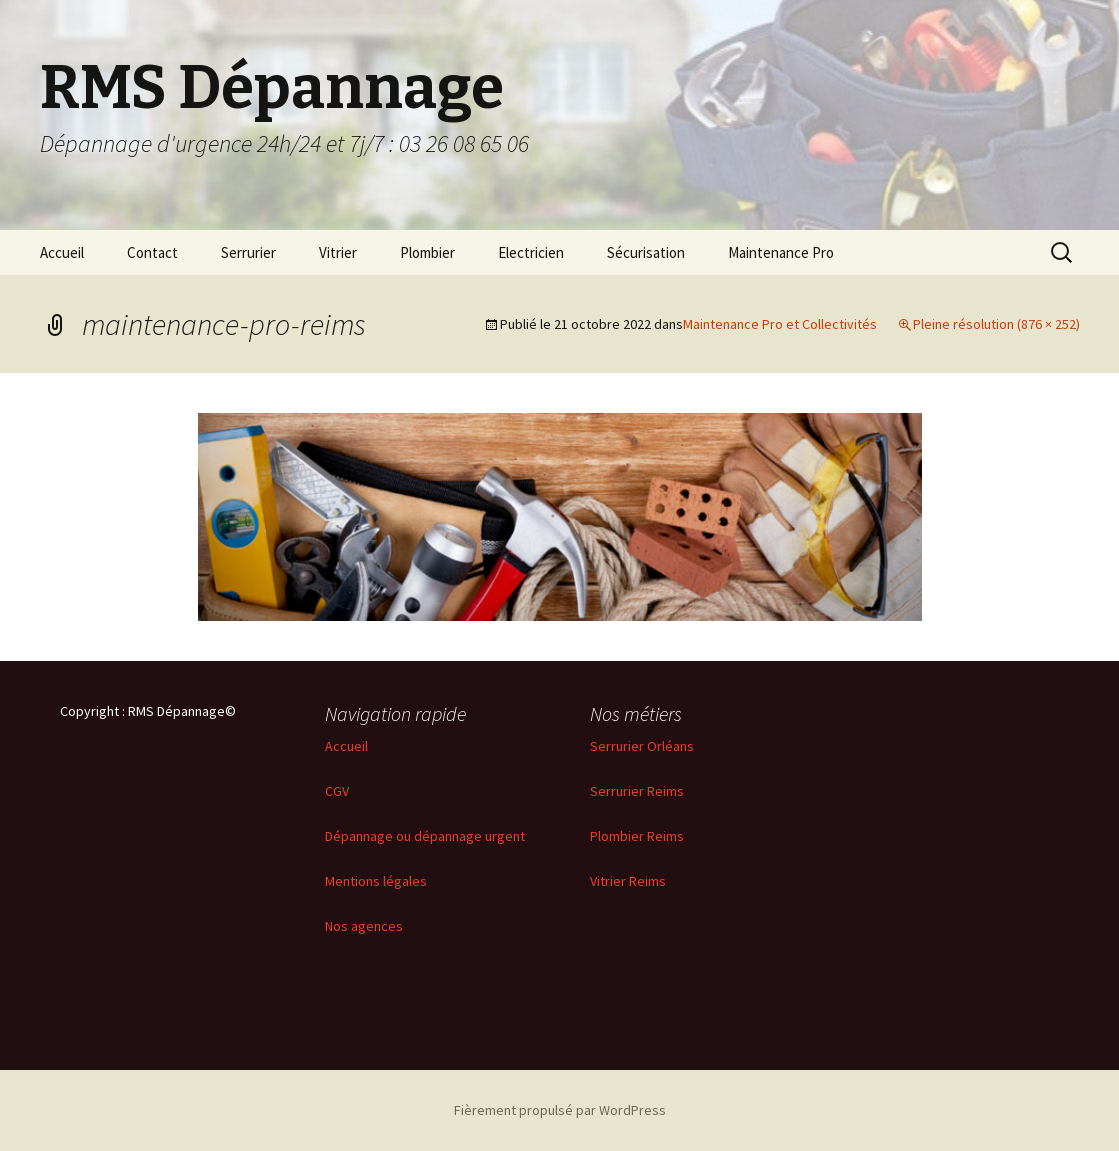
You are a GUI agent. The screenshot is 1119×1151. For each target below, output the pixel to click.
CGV (337, 791)
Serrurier (248, 252)
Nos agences (364, 926)
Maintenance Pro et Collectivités (780, 324)
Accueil (62, 252)
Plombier (427, 252)
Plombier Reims (637, 836)
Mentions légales (376, 881)
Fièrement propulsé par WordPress (560, 1110)
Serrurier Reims (637, 791)
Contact (152, 252)
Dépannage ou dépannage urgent (425, 836)
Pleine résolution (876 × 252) (996, 324)
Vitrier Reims (628, 881)
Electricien (531, 252)
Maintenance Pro (781, 252)
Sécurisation (646, 252)
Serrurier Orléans (642, 746)
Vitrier (338, 252)
